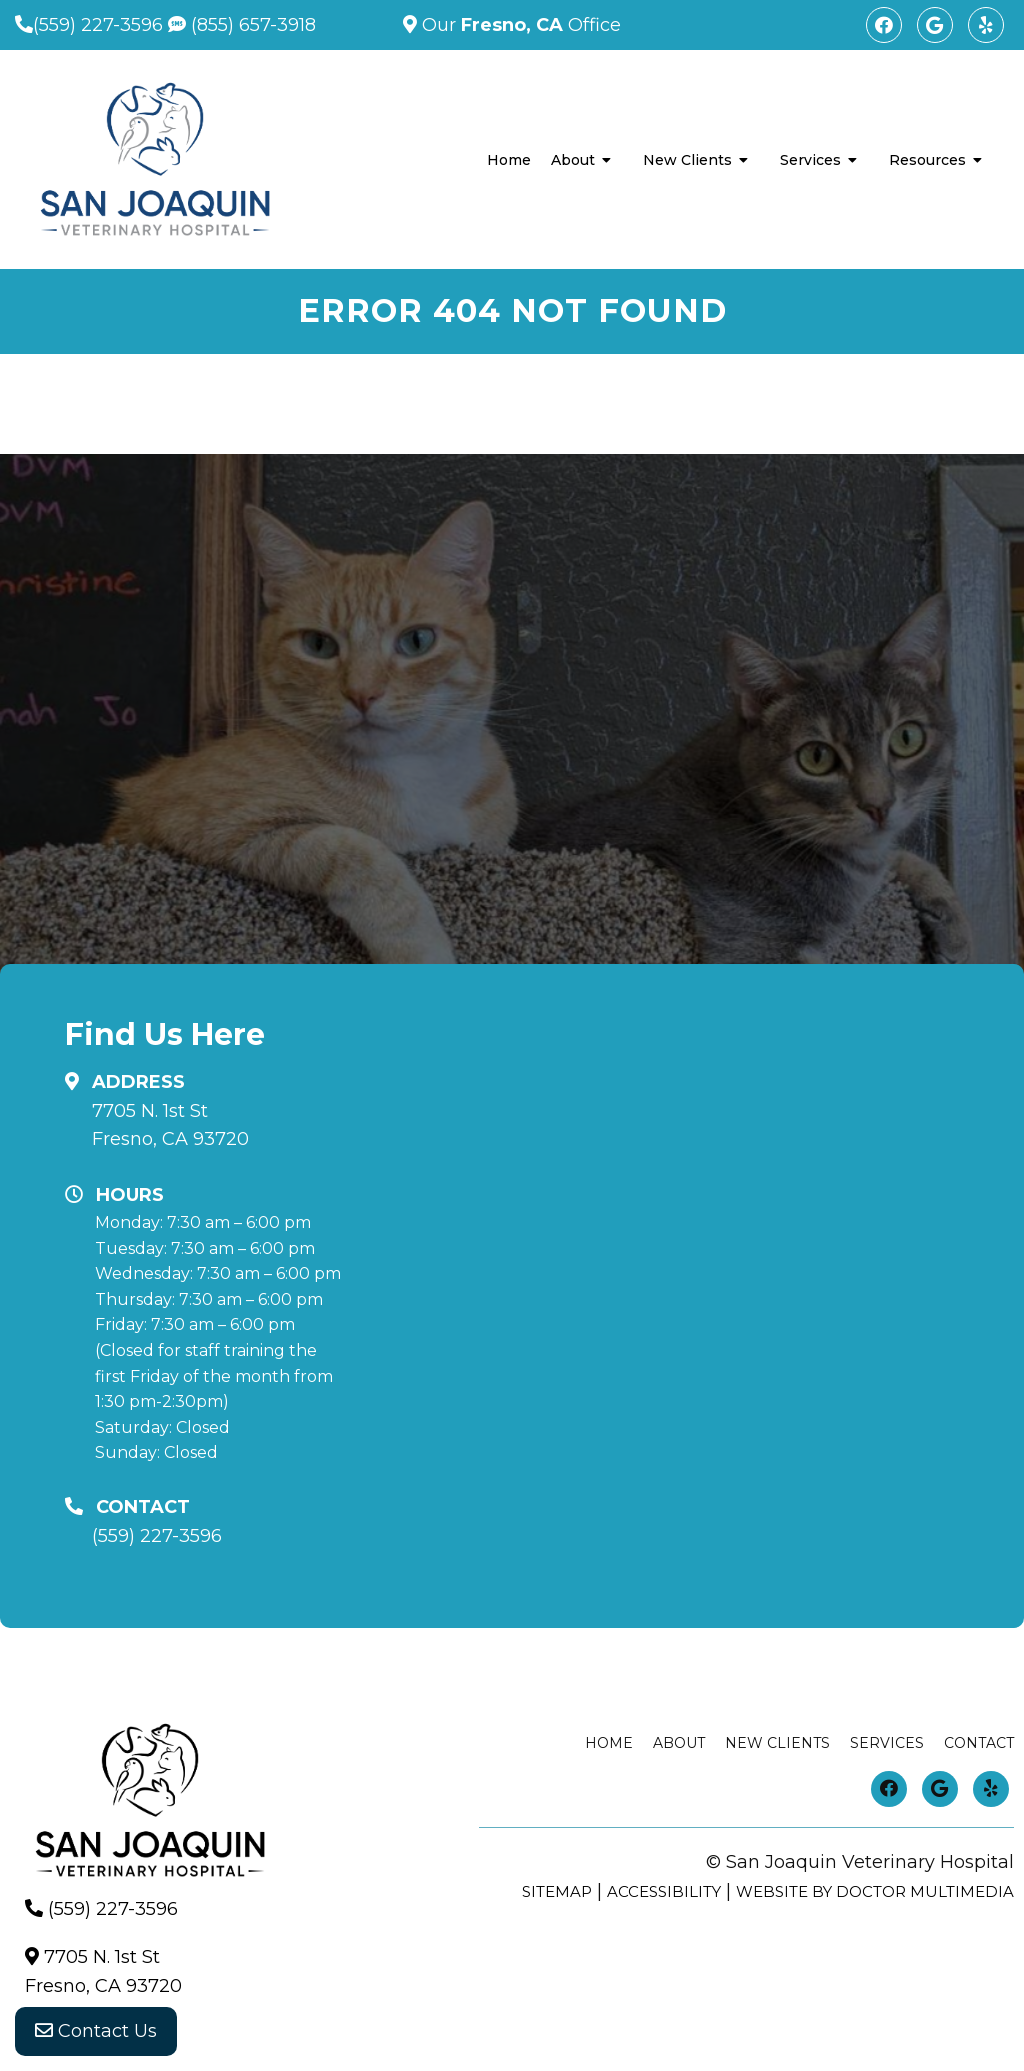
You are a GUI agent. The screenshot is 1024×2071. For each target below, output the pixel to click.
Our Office (519, 25)
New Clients (687, 160)
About (573, 160)
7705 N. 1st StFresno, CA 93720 (170, 1125)
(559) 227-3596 (98, 25)
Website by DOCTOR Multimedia (875, 1891)
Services (810, 160)
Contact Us (96, 2031)
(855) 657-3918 (242, 25)
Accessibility (664, 1891)
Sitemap (557, 1891)
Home (509, 160)
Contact (979, 1743)
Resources (927, 160)
